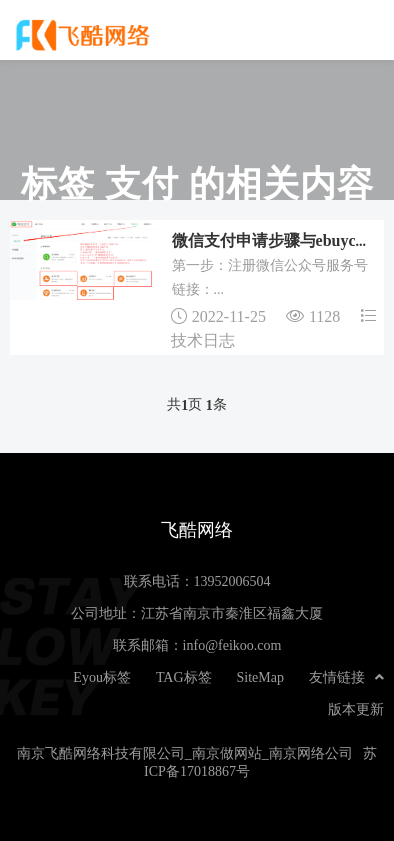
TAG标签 (184, 677)
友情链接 (346, 677)
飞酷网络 (85, 35)
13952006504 (232, 581)
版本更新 (356, 709)
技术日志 (203, 340)
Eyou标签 (102, 677)
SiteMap (260, 677)
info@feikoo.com (232, 645)
